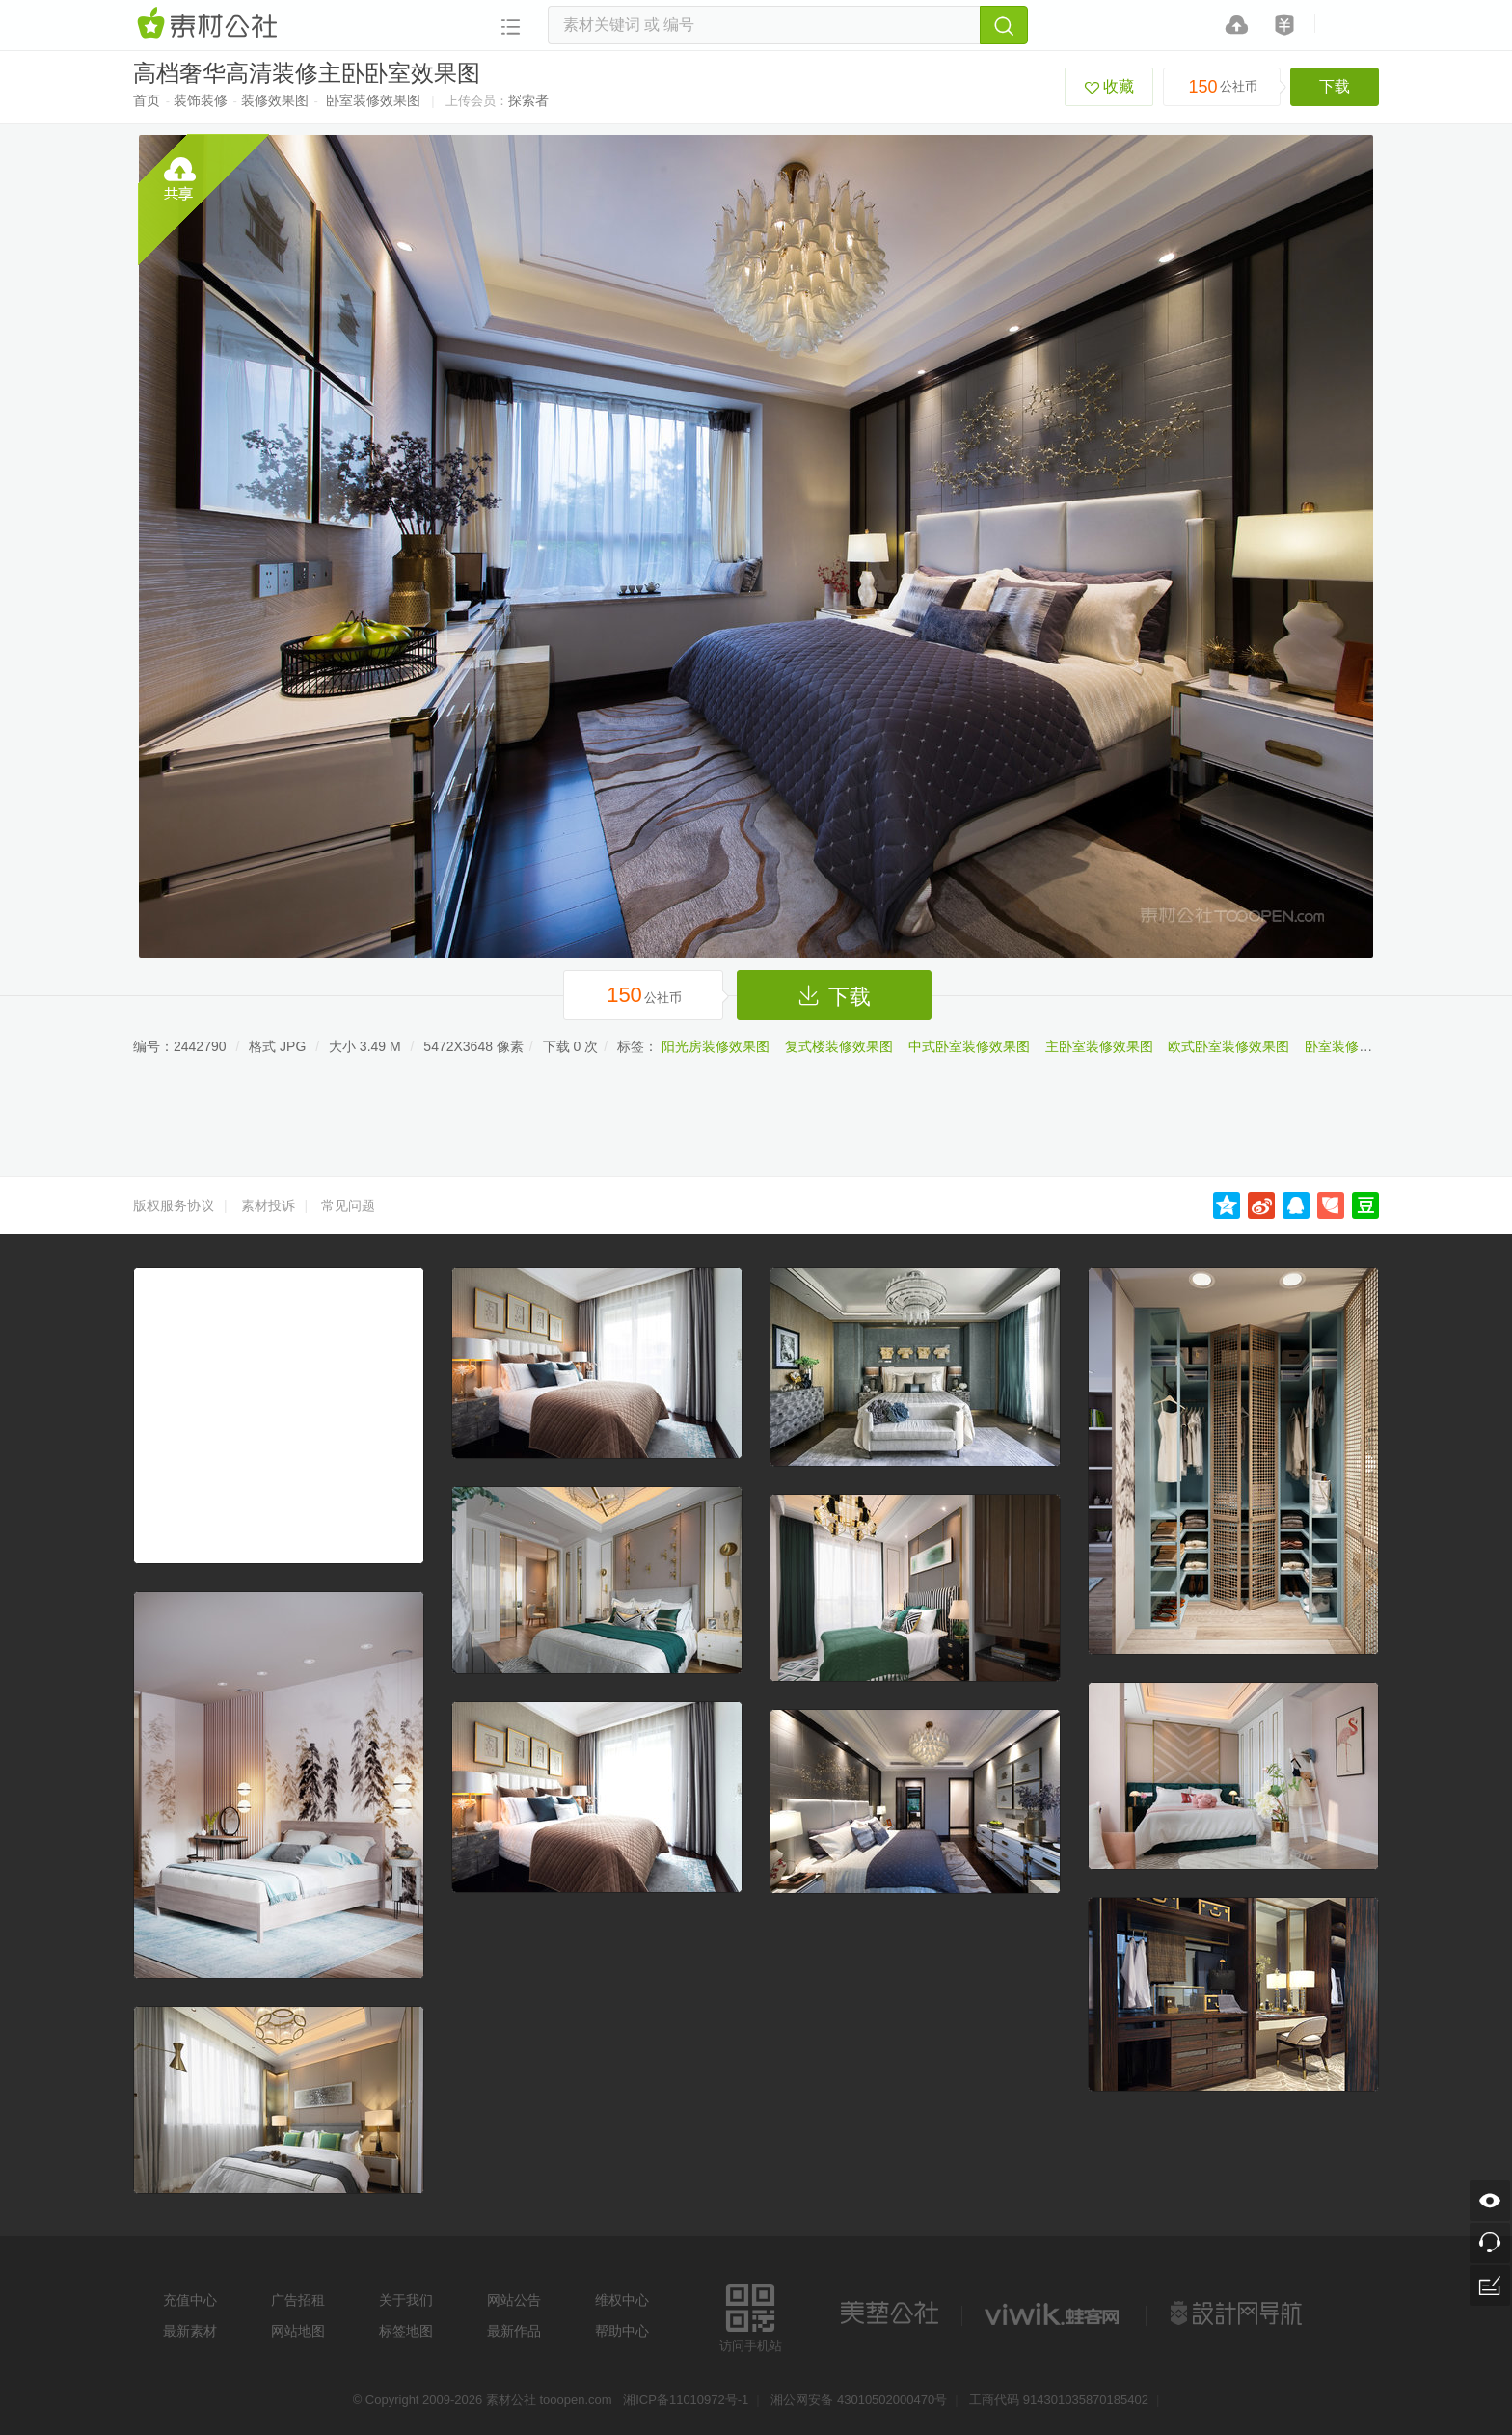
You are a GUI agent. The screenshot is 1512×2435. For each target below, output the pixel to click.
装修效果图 (275, 100)
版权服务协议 (173, 1205)
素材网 (210, 24)
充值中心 (190, 2300)
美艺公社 (889, 2313)
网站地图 (298, 2331)
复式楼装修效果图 (839, 1046)
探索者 (528, 100)
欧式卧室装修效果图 (1228, 1046)
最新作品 (514, 2331)
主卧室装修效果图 (1099, 1046)
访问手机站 (750, 2315)
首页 (146, 100)
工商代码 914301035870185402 (1058, 2400)
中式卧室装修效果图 (969, 1046)
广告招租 (298, 2300)
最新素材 (190, 2331)
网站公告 (514, 2300)
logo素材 (1054, 2313)
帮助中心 (622, 2331)
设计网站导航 (1238, 2313)
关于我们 (406, 2300)
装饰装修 (201, 100)
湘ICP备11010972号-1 (685, 2400)
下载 (1334, 86)
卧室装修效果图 (373, 100)
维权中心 (622, 2300)
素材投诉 (268, 1205)
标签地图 (406, 2331)
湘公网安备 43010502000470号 (858, 2400)
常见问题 (348, 1205)
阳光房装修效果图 (716, 1046)
